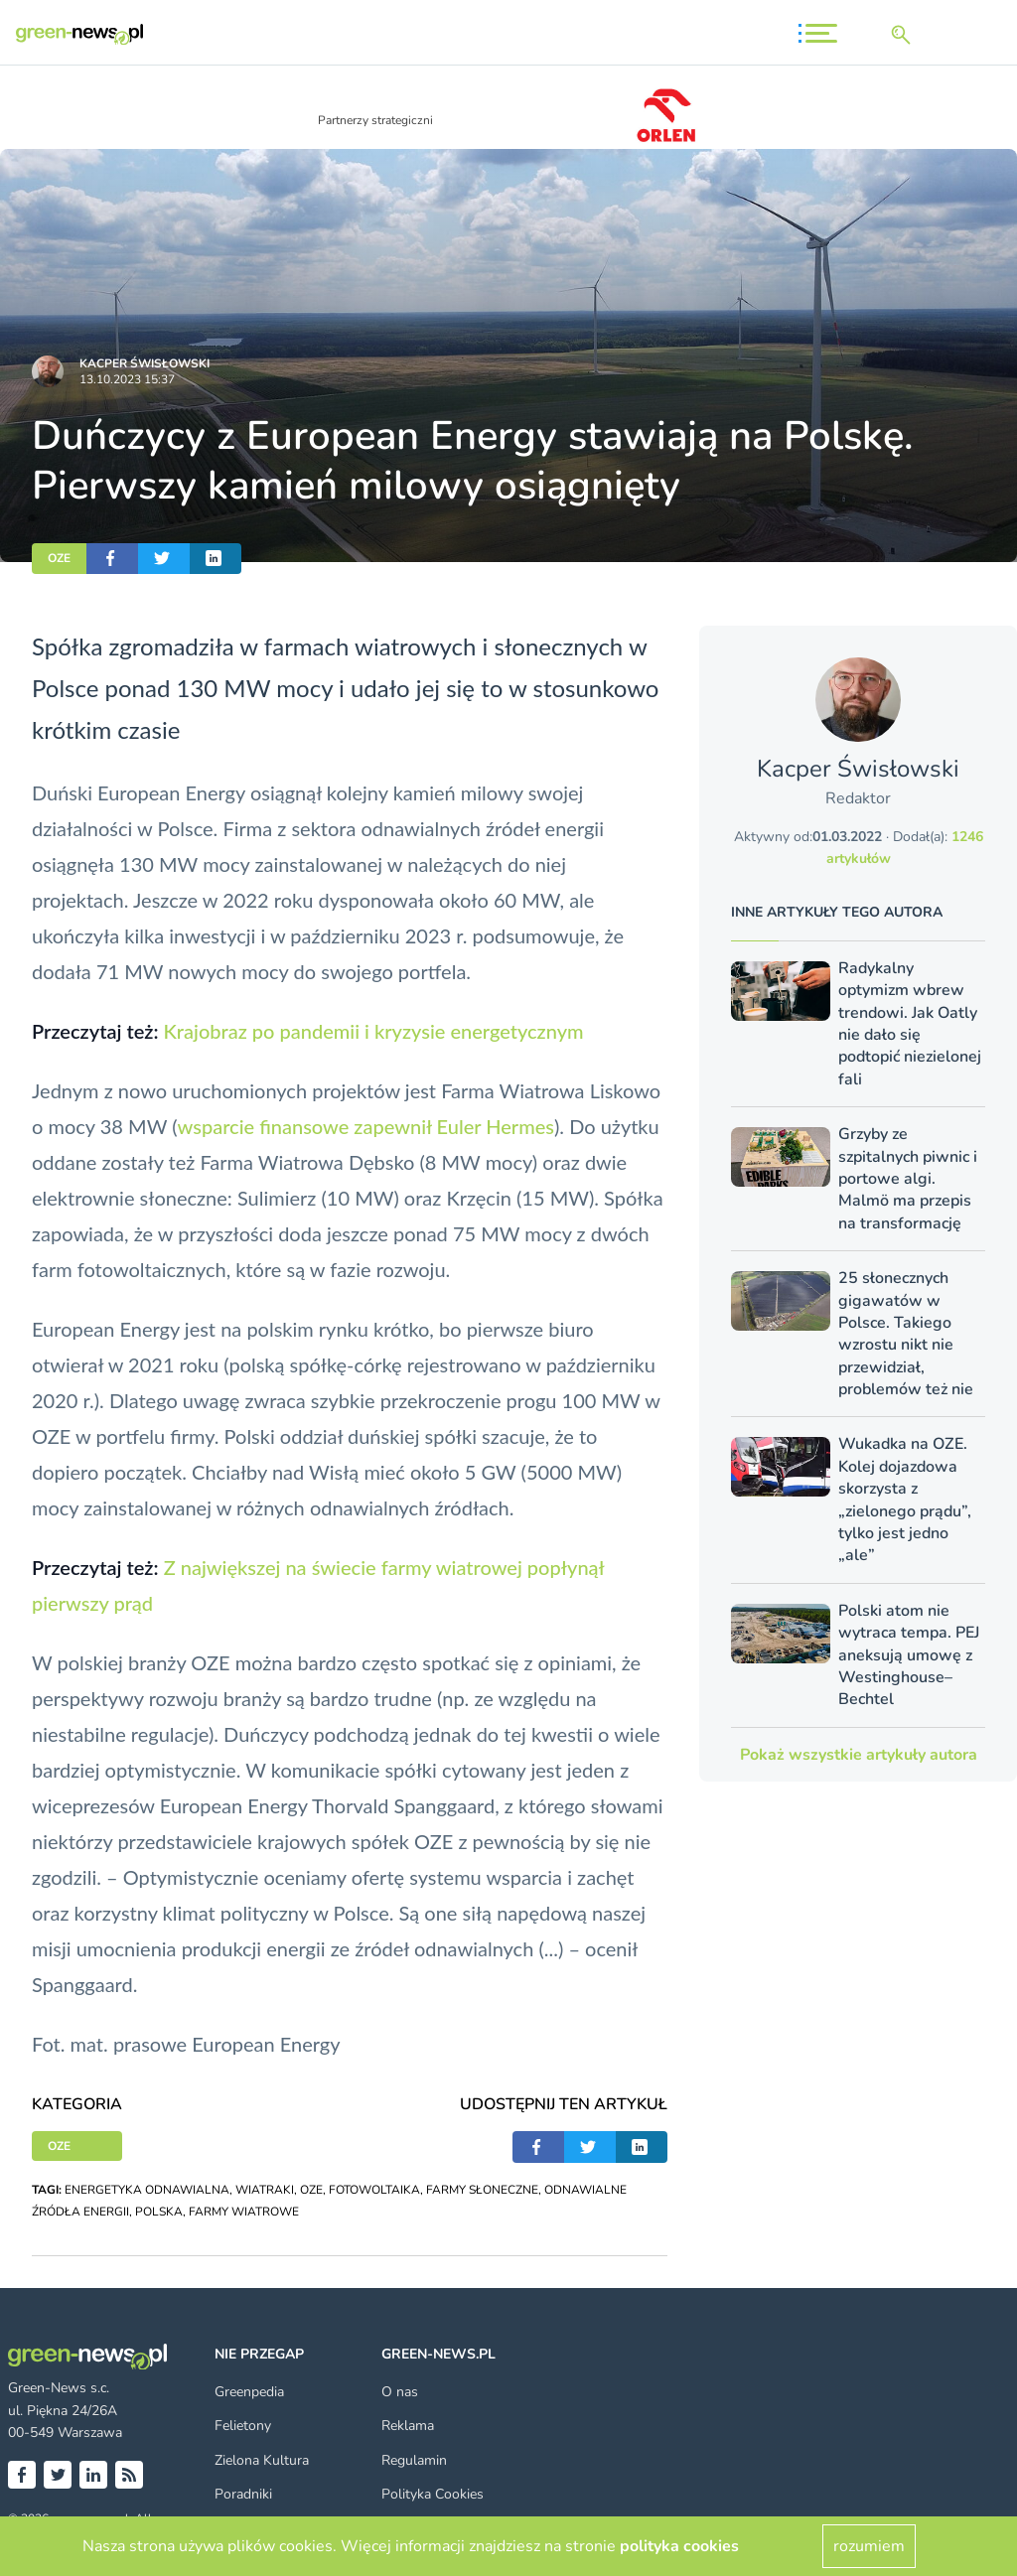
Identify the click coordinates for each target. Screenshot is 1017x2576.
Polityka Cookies (432, 2494)
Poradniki (243, 2494)
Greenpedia (249, 2391)
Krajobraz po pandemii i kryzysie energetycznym (373, 1031)
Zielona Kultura (262, 2460)
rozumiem (869, 2546)
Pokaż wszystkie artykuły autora (858, 1755)
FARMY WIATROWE (244, 2211)
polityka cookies (679, 2546)
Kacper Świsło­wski (144, 363)
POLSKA (159, 2211)
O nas (399, 2391)
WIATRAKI (264, 2190)
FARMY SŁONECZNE (482, 2190)
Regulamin (414, 2460)
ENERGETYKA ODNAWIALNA (147, 2190)
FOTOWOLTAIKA (374, 2190)
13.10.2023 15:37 (127, 379)
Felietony (243, 2425)
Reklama (407, 2425)
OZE (59, 558)
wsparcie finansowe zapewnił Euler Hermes (366, 1126)
